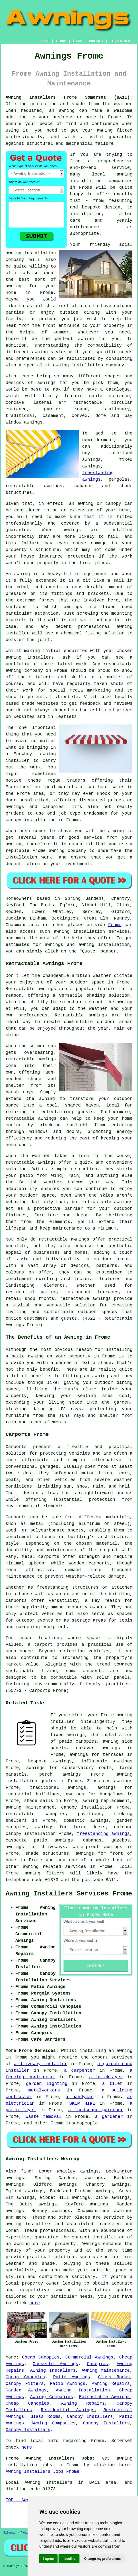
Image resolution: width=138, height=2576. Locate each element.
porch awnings (60, 1774)
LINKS (61, 41)
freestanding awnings (103, 1833)
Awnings (27, 2533)
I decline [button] (68, 2559)
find (26, 2171)
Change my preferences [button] (102, 2559)
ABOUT (78, 41)
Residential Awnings (68, 2410)
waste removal (43, 2116)
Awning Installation (83, 2390)
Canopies (97, 2363)
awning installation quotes (94, 2289)
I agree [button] (48, 2559)
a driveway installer (40, 2063)
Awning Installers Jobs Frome (42, 2471)
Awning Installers (53, 2370)
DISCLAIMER (119, 41)
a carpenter (79, 2070)
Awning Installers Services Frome (69, 1893)
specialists (20, 2270)
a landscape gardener (95, 2110)
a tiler (112, 2083)
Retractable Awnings (104, 2396)
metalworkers (44, 2090)
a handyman (79, 2096)
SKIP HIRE (82, 2103)
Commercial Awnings (89, 2357)
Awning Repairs (111, 2383)
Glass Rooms (114, 2377)
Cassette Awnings (55, 2363)
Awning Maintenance (106, 2370)
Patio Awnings (71, 2377)
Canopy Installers (90, 2416)
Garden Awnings (26, 2390)
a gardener (109, 2116)
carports (93, 1670)
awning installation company (88, 365)
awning (62, 931)
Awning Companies (51, 2396)
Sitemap (9, 2533)
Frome (114, 924)
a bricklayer (106, 2077)
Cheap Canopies (40, 2357)
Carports (16, 1446)
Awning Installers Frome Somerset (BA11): (69, 97)
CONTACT (96, 41)
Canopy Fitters (25, 2383)
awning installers (28, 2224)
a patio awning (25, 1356)
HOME (45, 41)
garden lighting (47, 2083)
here (34, 2303)
